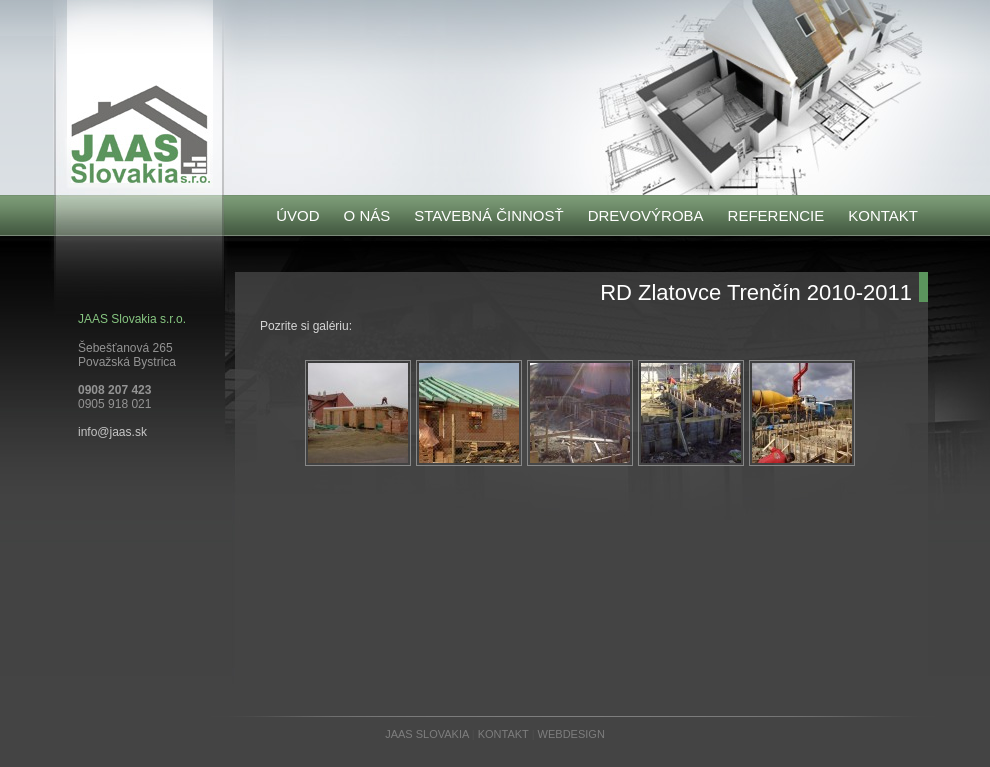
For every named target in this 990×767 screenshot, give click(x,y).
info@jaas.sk (112, 432)
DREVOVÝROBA (646, 215)
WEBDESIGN (571, 734)
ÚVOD (297, 215)
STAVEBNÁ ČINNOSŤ (488, 215)
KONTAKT (883, 215)
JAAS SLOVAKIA (427, 734)
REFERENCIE (776, 215)
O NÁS (367, 215)
